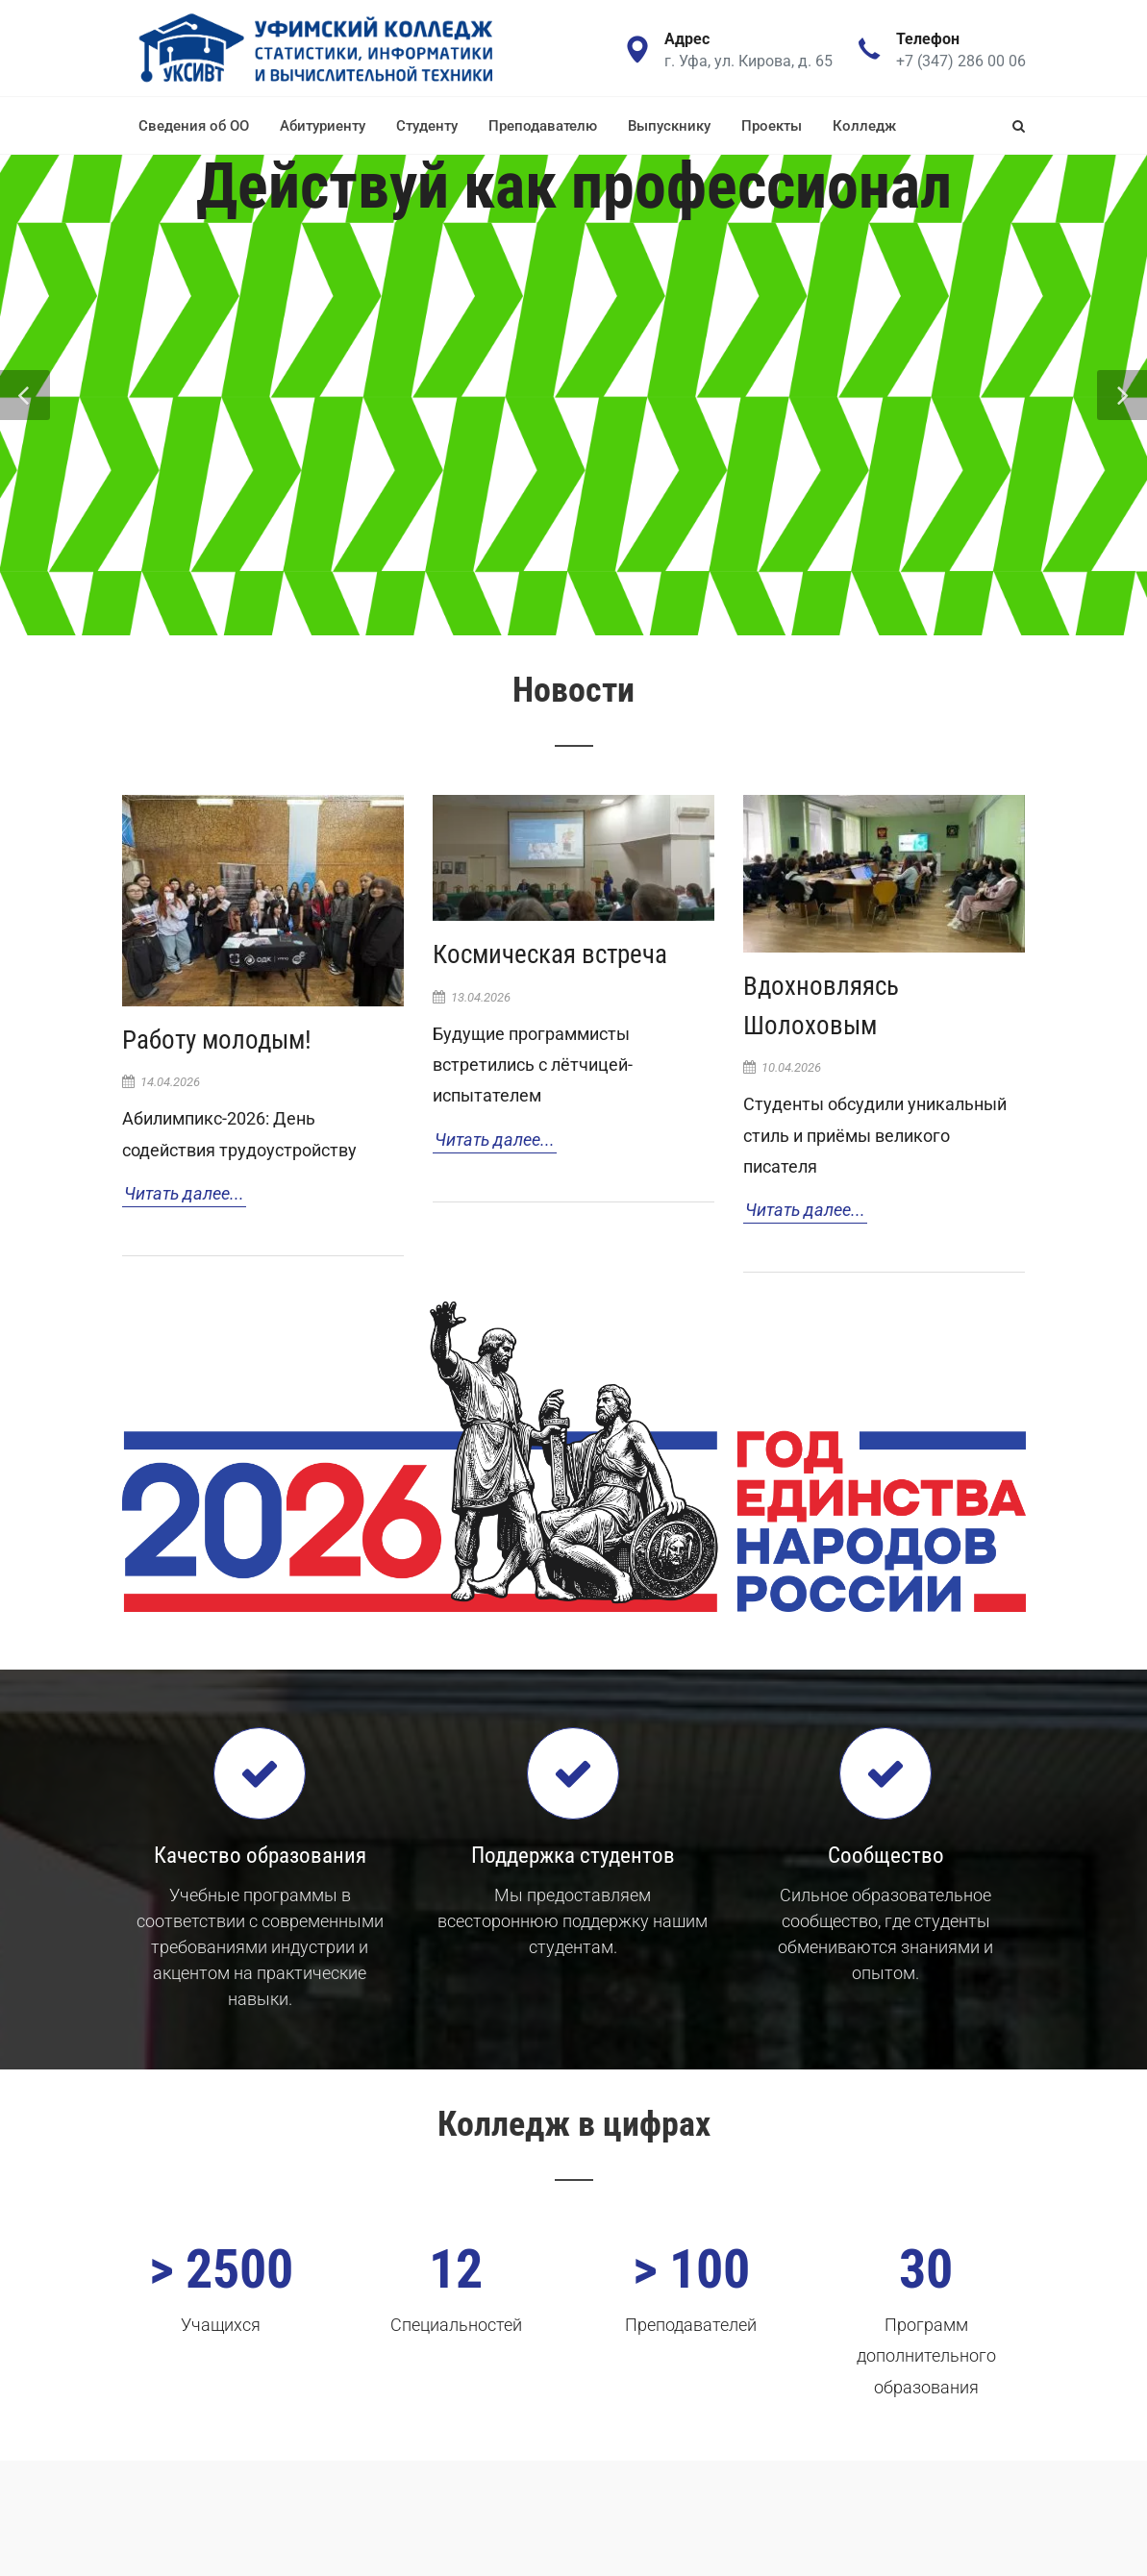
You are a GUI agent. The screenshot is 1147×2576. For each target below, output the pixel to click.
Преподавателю (542, 126)
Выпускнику (669, 126)
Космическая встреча (550, 954)
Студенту (427, 126)
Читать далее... (184, 1193)
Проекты (771, 126)
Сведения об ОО (193, 126)
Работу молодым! (217, 1040)
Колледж (864, 126)
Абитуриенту (322, 126)
